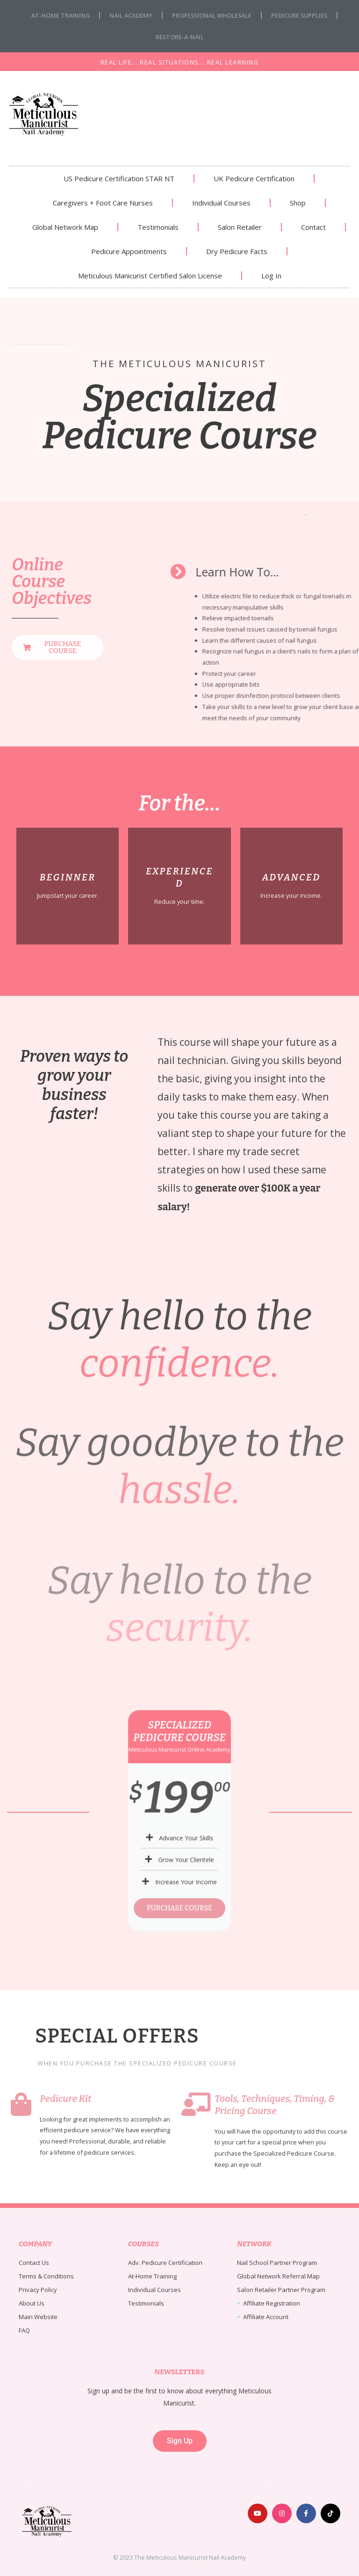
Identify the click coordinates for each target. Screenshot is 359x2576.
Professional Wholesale (211, 15)
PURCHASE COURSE (179, 1866)
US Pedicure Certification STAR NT (119, 178)
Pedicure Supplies (299, 15)
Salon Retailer (240, 227)
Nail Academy (130, 15)
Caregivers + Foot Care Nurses (103, 202)
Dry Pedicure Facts (236, 251)
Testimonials (158, 227)
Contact (313, 227)
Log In (271, 275)
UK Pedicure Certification (254, 178)
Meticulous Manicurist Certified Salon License (150, 275)
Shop (298, 202)
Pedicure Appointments (129, 251)
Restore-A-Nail (180, 37)
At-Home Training (60, 15)
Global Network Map (65, 227)
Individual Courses (221, 202)
